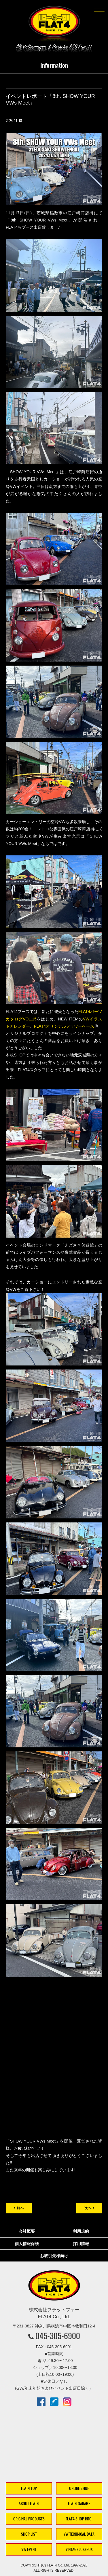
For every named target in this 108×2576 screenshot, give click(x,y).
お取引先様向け (54, 2255)
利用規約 (81, 2231)
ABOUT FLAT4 (29, 2503)
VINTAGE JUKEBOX (79, 2549)
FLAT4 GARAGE (79, 2503)
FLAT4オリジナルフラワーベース (64, 1026)
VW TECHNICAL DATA (79, 2534)
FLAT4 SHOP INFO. (79, 2519)
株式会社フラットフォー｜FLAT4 (54, 25)
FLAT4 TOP (29, 2488)
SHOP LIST (29, 2534)
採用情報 (81, 2243)
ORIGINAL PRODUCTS (29, 2519)
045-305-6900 (57, 2335)
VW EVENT (28, 2549)
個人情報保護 (27, 2243)
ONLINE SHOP (79, 2488)
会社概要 (27, 2231)
